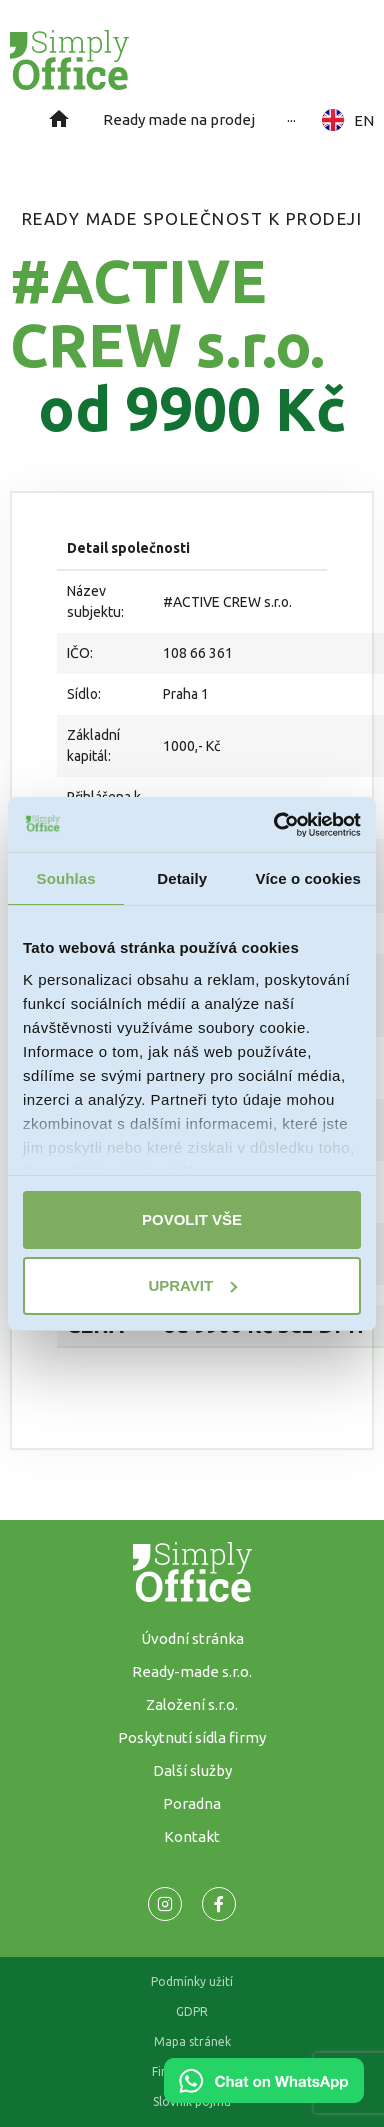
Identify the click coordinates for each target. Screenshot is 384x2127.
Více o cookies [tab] (308, 878)
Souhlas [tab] (66, 878)
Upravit (192, 1285)
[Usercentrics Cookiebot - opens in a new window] (275, 825)
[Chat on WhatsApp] (264, 2096)
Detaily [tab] (182, 878)
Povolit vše (192, 1219)
